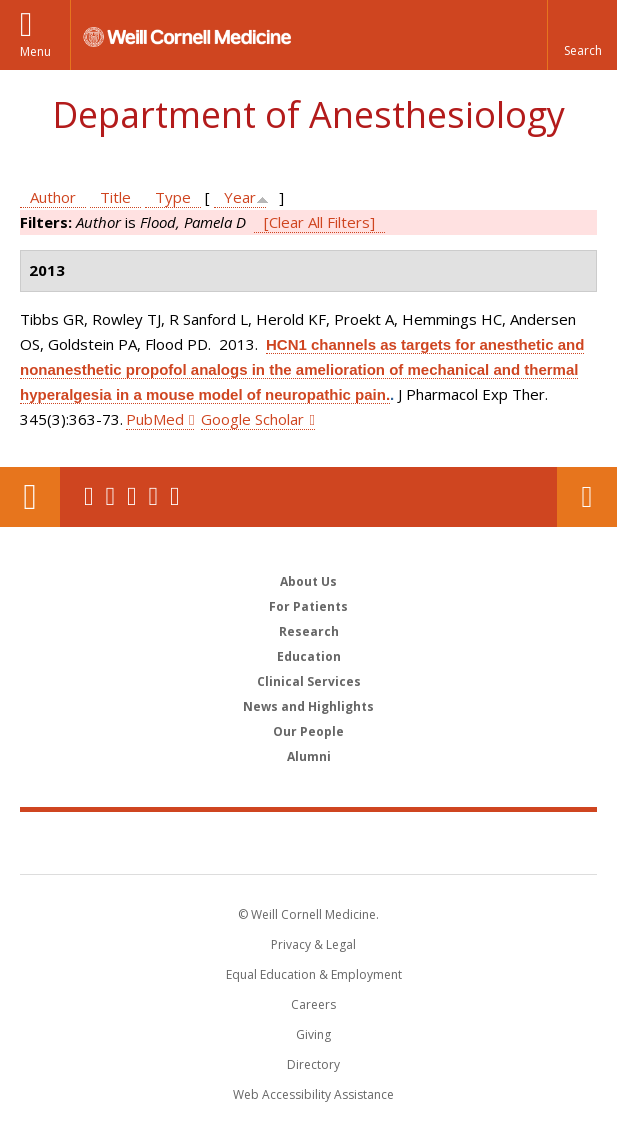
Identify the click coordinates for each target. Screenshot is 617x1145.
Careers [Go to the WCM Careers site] (313, 1004)
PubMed (155, 419)
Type (173, 197)
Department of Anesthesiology (308, 114)
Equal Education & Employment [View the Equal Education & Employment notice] (314, 974)
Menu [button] (35, 51)
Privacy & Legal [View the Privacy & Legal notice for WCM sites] (313, 944)
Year (240, 197)
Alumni (309, 756)
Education (309, 656)
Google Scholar (252, 419)
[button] (582, 35)
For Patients (308, 606)
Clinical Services (309, 681)
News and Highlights (308, 706)
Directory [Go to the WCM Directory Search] (313, 1064)
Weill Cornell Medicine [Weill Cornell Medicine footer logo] (309, 842)
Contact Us (587, 497)
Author (53, 197)
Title (115, 197)
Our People (308, 731)
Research (309, 631)
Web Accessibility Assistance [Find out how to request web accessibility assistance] (313, 1094)
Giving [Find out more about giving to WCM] (313, 1034)
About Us (308, 581)
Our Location (30, 497)
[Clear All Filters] (319, 222)
